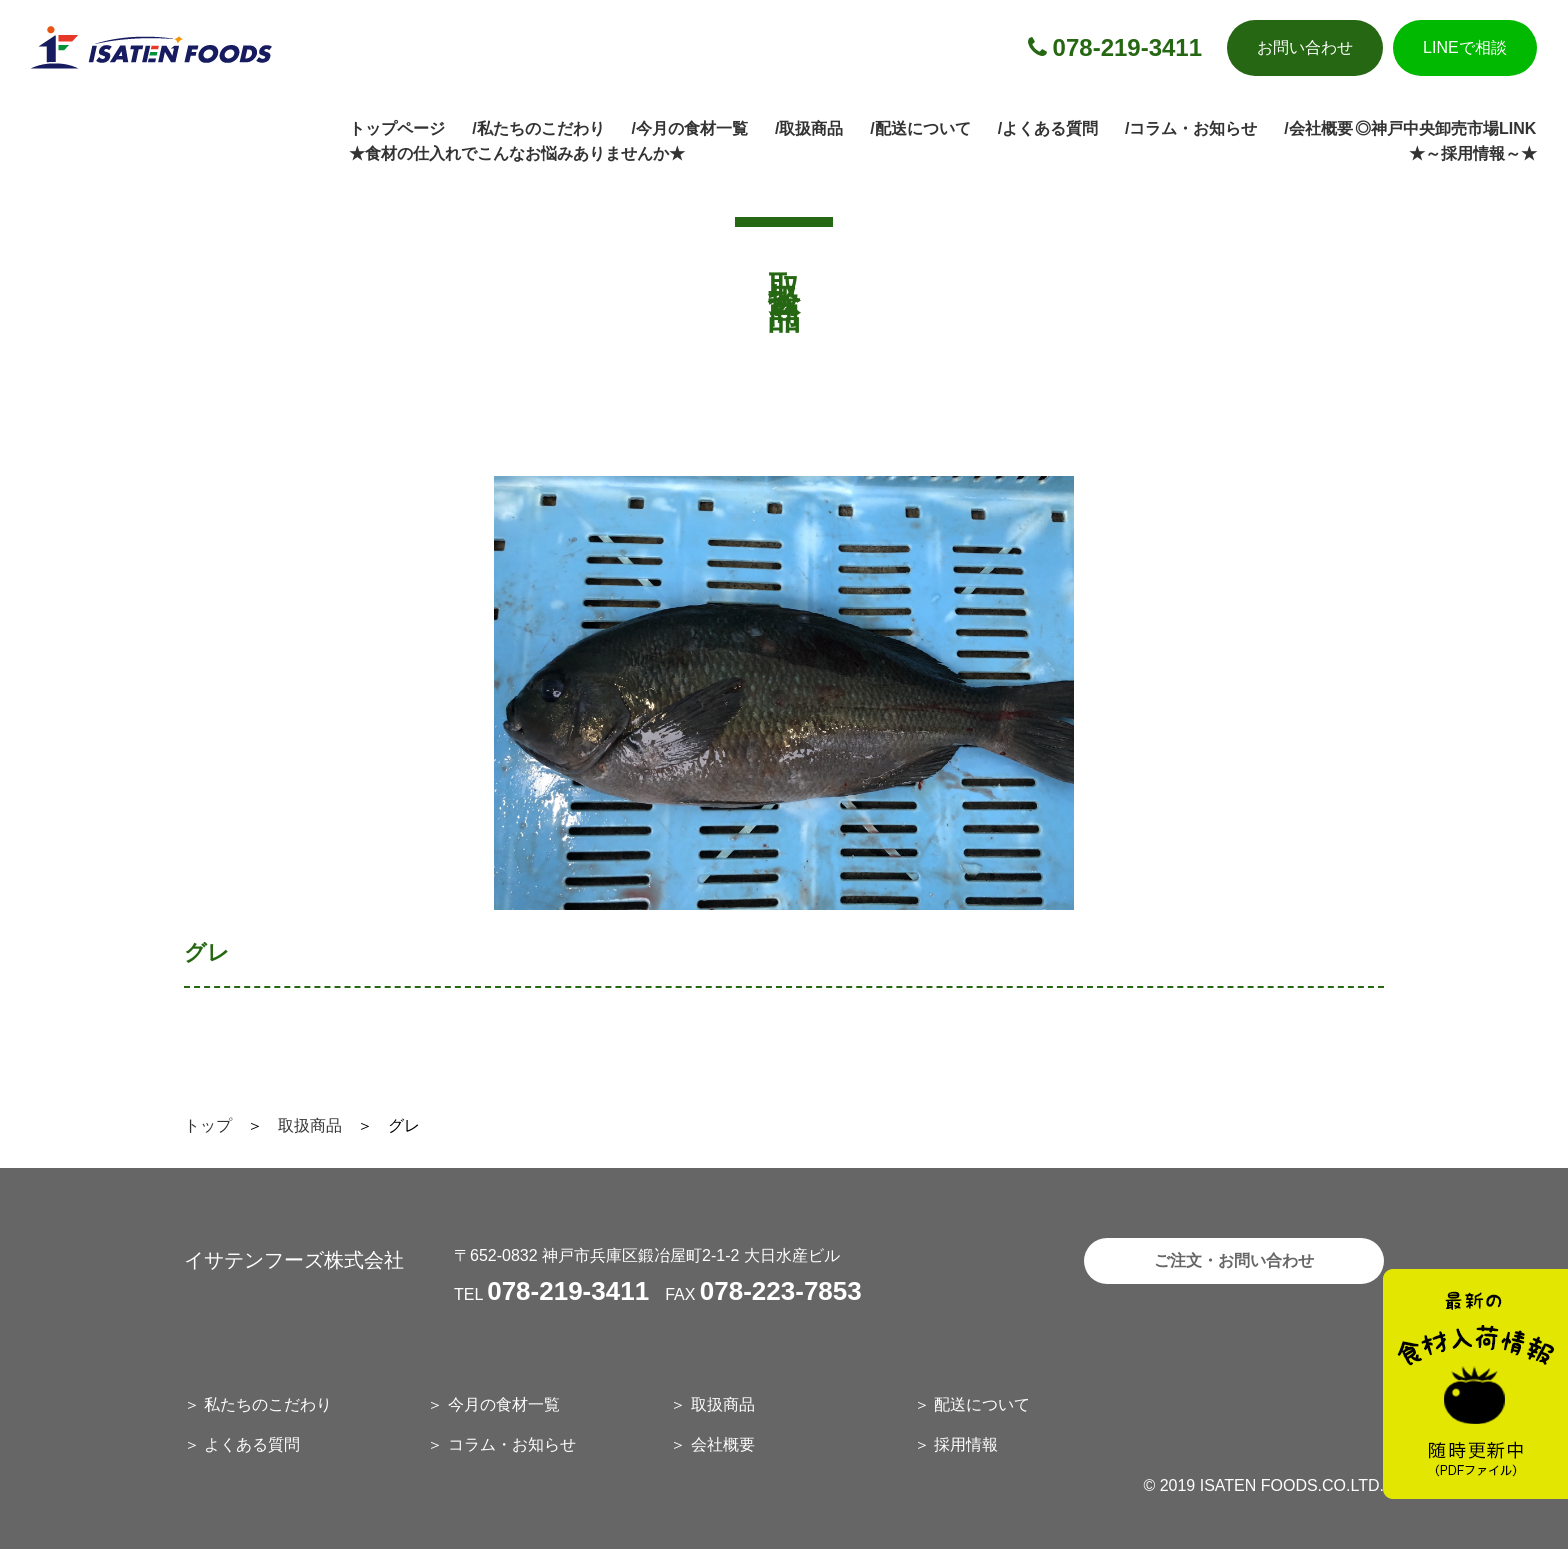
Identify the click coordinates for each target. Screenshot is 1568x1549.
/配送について (920, 128)
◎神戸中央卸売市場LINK (1445, 128)
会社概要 (723, 1444)
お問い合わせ (1305, 47)
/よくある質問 (1048, 128)
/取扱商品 (809, 128)
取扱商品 (310, 1125)
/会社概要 (1318, 128)
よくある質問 (252, 1444)
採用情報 (966, 1444)
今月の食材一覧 (504, 1404)
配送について (982, 1404)
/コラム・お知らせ (1191, 128)
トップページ (397, 128)
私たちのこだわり (268, 1404)
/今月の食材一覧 (690, 128)
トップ (208, 1125)
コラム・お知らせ (512, 1444)
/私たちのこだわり (538, 128)
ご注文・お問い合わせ (1234, 1260)
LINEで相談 (1465, 47)
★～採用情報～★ (1473, 153)
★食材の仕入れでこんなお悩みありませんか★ (517, 153)
